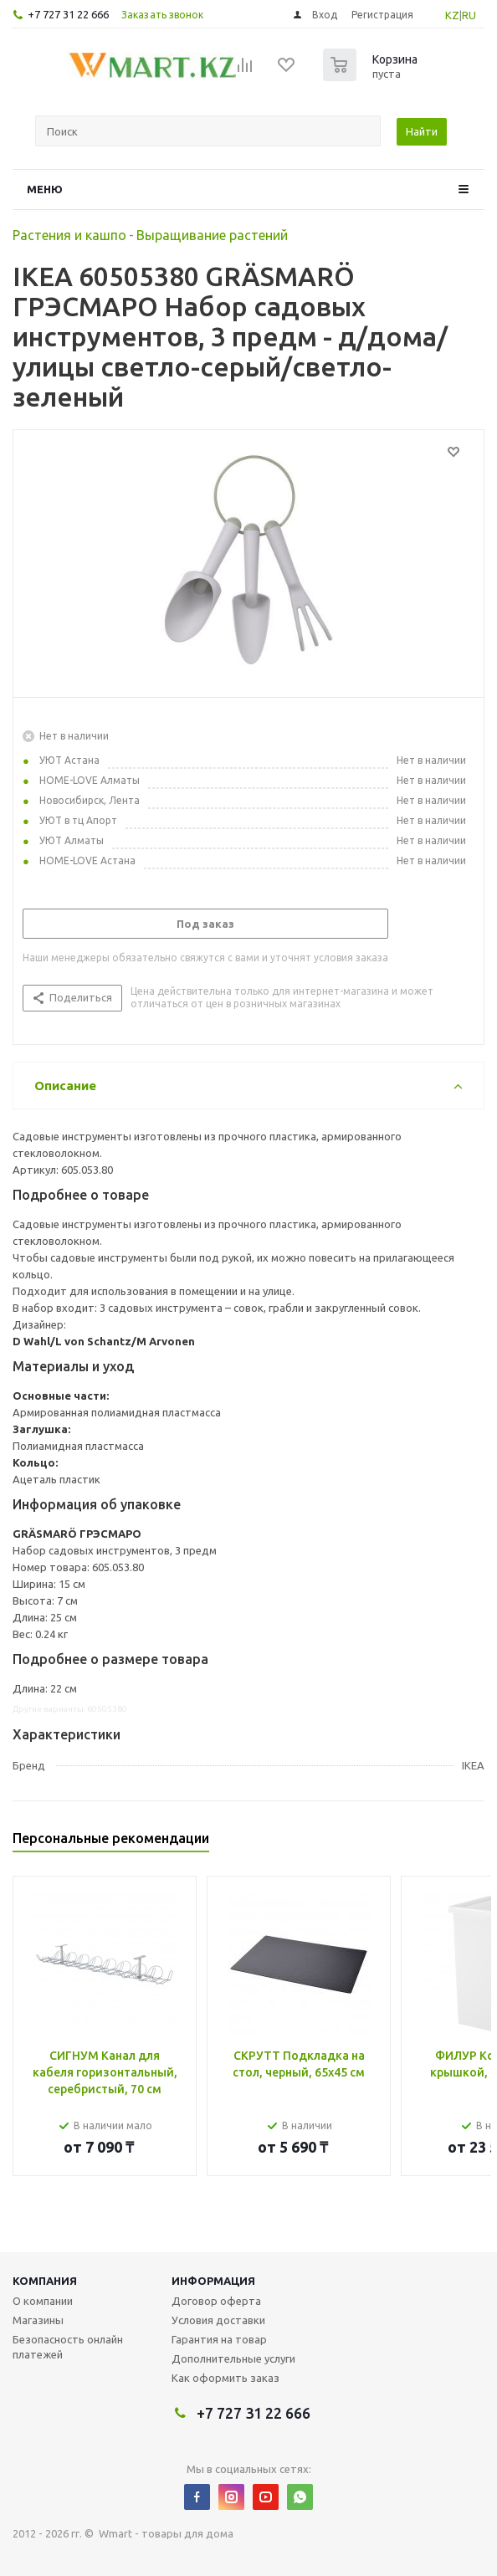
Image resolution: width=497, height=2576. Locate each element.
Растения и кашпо (69, 235)
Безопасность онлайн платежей (68, 2346)
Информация (213, 2281)
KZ (452, 15)
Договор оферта (216, 2301)
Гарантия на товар (219, 2339)
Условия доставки (218, 2320)
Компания (45, 2281)
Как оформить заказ (225, 2378)
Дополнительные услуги (233, 2358)
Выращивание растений (212, 235)
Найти (422, 131)
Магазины (38, 2320)
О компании (43, 2301)
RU (469, 15)
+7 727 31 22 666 (68, 14)
